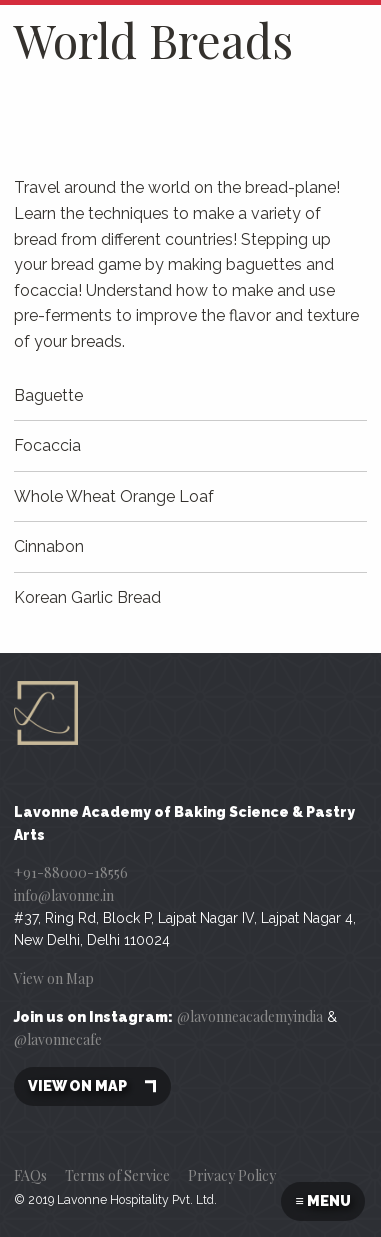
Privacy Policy (232, 1175)
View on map (92, 1086)
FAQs (30, 1175)
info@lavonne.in (64, 895)
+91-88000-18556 (71, 872)
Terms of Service (117, 1175)
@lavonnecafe (58, 1039)
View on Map (54, 978)
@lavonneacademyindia (250, 1016)
